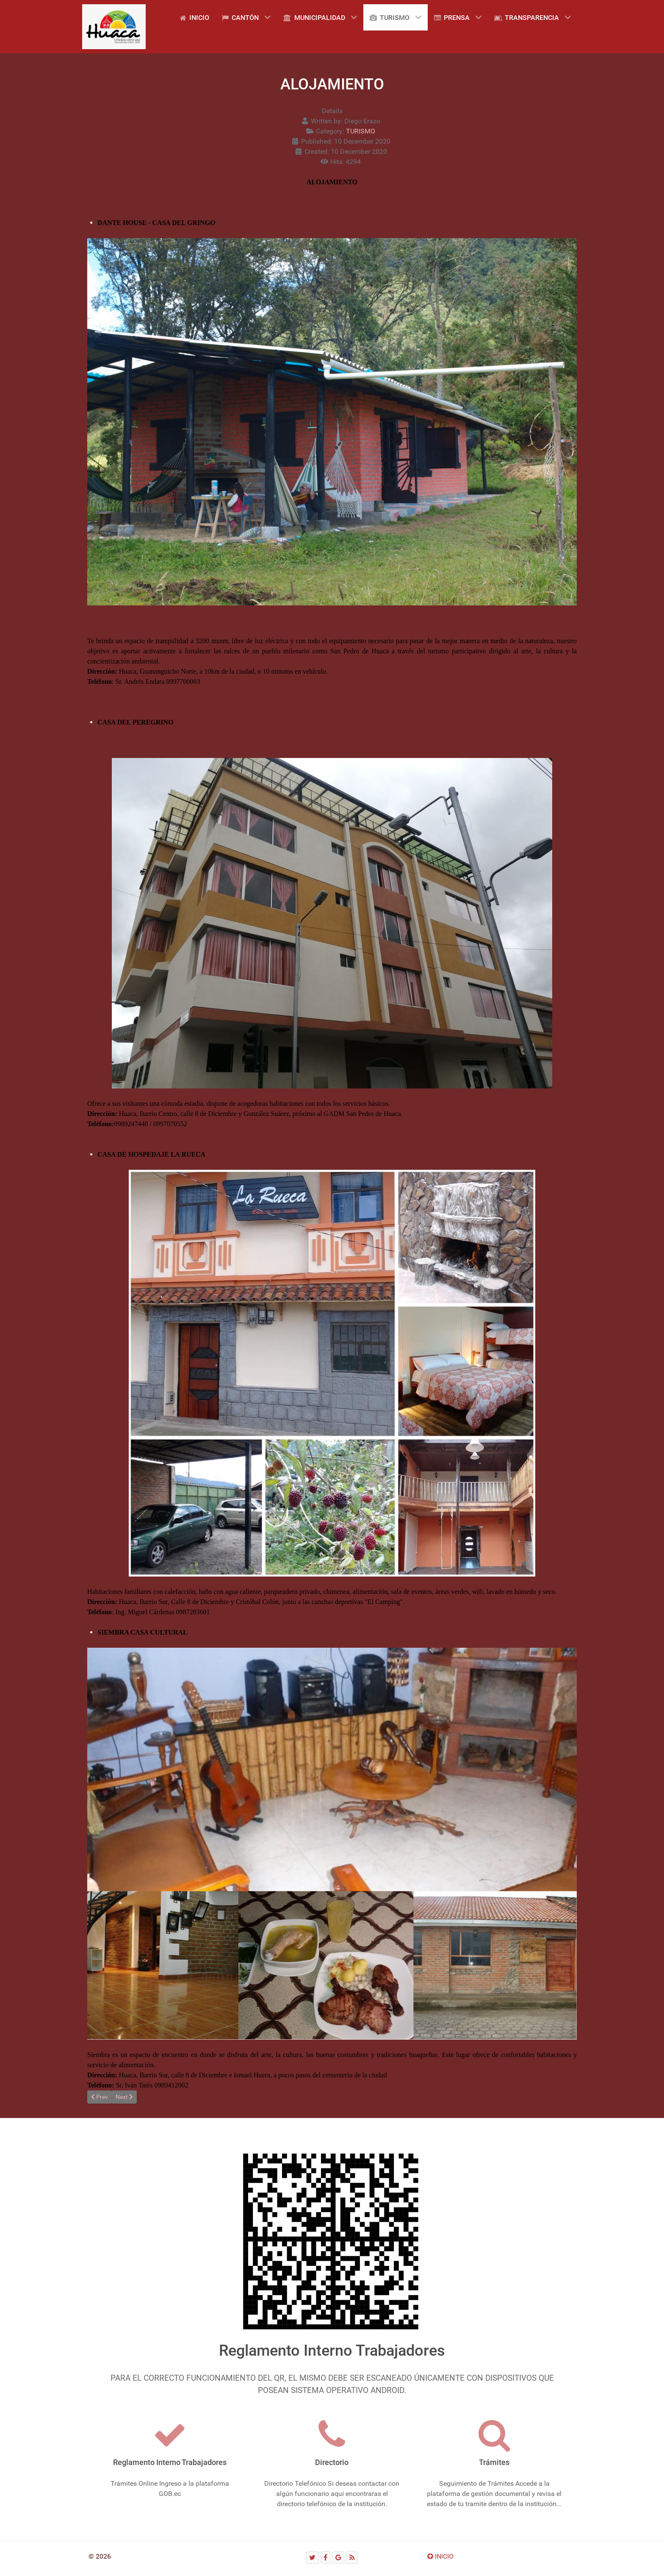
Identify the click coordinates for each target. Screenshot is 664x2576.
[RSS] (352, 2557)
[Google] (338, 2557)
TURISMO (360, 131)
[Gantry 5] (114, 26)
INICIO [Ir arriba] (440, 2556)
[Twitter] (312, 2557)
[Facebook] (326, 2557)
